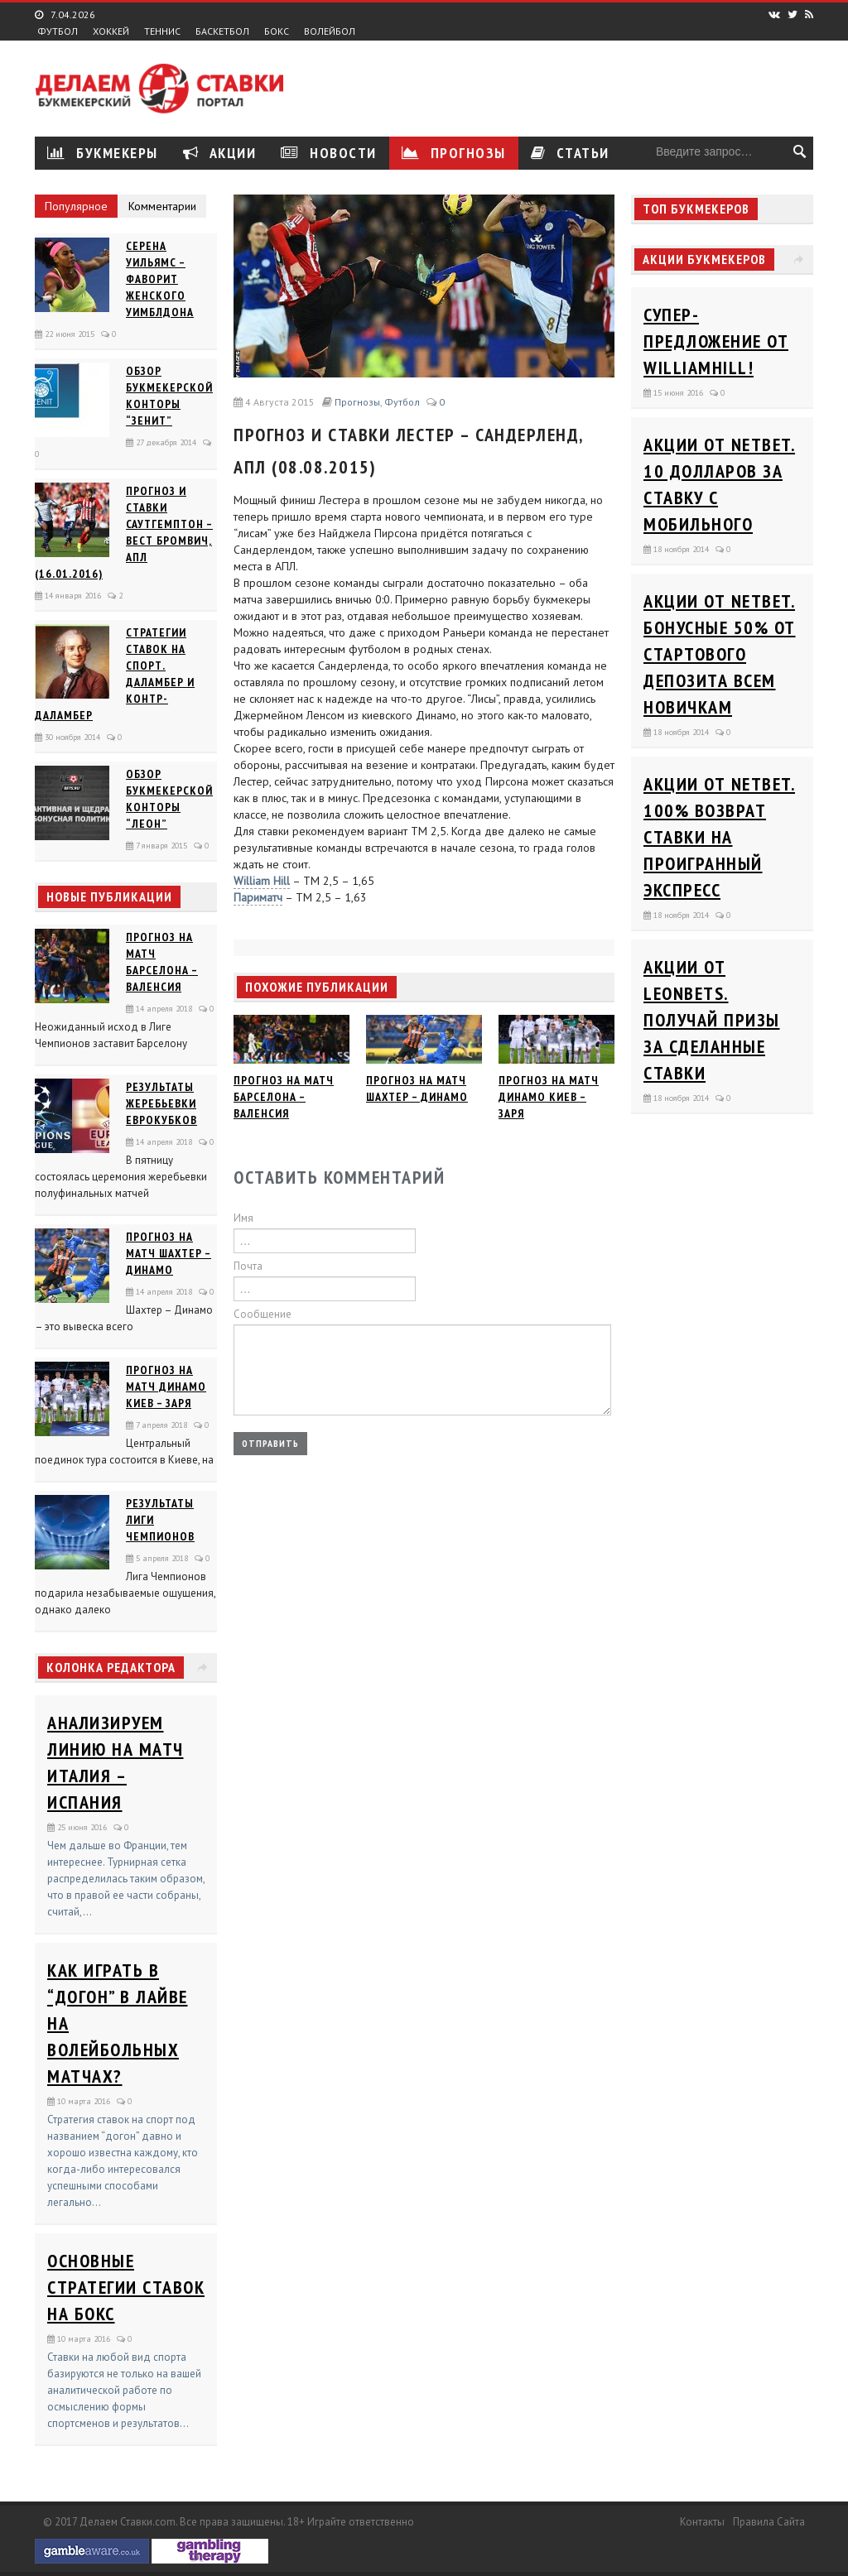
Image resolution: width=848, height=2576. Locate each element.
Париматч (258, 897)
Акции (220, 152)
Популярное (76, 206)
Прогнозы (454, 152)
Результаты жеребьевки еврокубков (161, 1103)
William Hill (262, 880)
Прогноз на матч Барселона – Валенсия (284, 1097)
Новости (329, 152)
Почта (248, 1266)
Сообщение (263, 1314)
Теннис (162, 31)
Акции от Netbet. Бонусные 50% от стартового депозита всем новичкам (719, 653)
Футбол (57, 31)
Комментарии (162, 206)
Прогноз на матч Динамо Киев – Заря (166, 1386)
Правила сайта (769, 2522)
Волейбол (329, 31)
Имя (243, 1218)
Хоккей (111, 31)
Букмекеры (102, 152)
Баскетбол (222, 31)
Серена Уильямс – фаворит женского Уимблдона (160, 279)
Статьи (570, 152)
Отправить (270, 1443)
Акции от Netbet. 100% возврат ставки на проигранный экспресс (719, 836)
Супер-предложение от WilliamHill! (715, 341)
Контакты (702, 2522)
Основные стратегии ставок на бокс (126, 2287)
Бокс (276, 31)
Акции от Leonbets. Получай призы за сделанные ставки (711, 1019)
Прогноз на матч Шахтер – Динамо (168, 1253)
